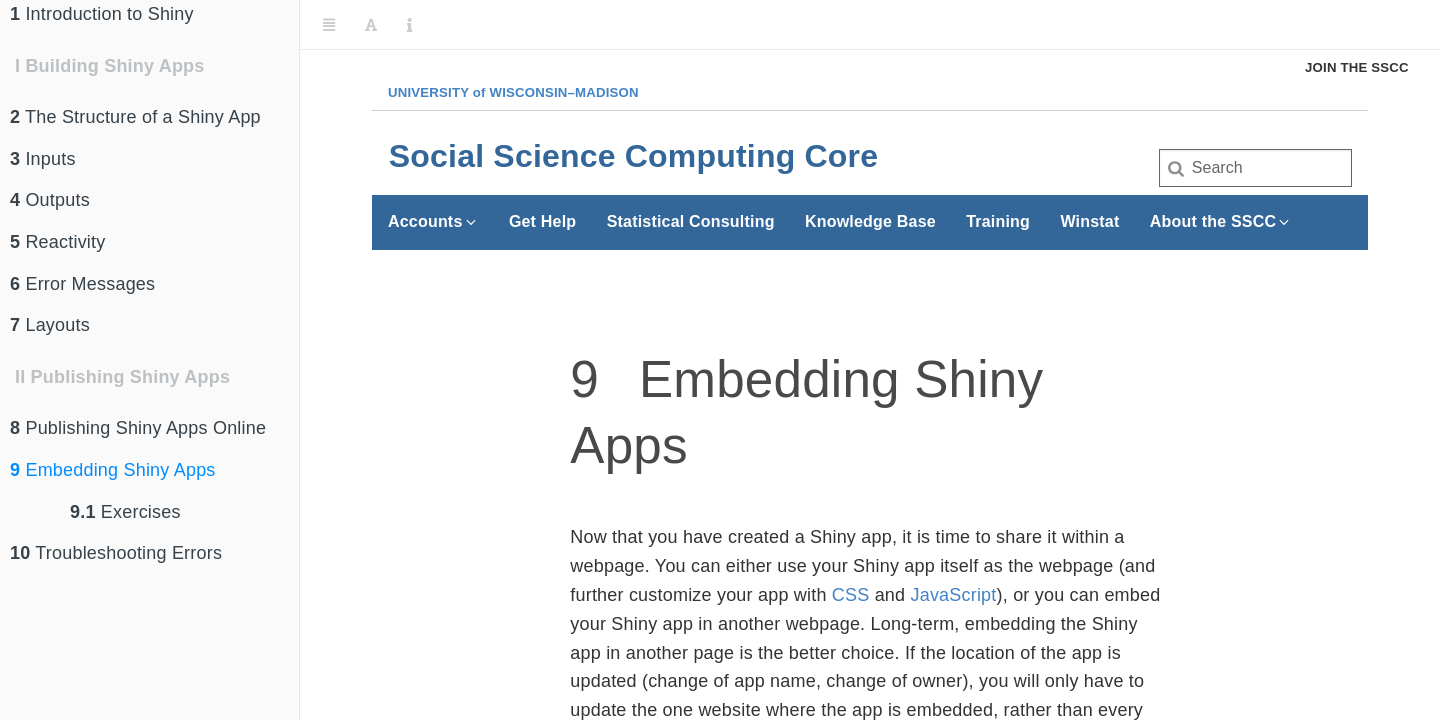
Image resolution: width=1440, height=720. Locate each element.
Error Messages (82, 284)
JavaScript (953, 595)
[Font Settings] (371, 25)
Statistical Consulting (691, 221)
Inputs (43, 159)
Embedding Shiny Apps (113, 470)
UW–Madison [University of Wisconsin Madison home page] (513, 92)
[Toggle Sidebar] (329, 25)
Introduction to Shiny (102, 14)
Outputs (50, 200)
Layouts (50, 325)
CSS (851, 595)
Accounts (433, 221)
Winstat (1089, 221)
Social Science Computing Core (633, 156)
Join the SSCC (1357, 67)
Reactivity (57, 242)
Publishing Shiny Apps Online (138, 428)
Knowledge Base (870, 221)
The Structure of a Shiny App (135, 117)
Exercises (125, 512)
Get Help (542, 221)
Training (998, 221)
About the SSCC (1221, 221)
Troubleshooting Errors (116, 553)
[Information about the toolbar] (409, 25)
